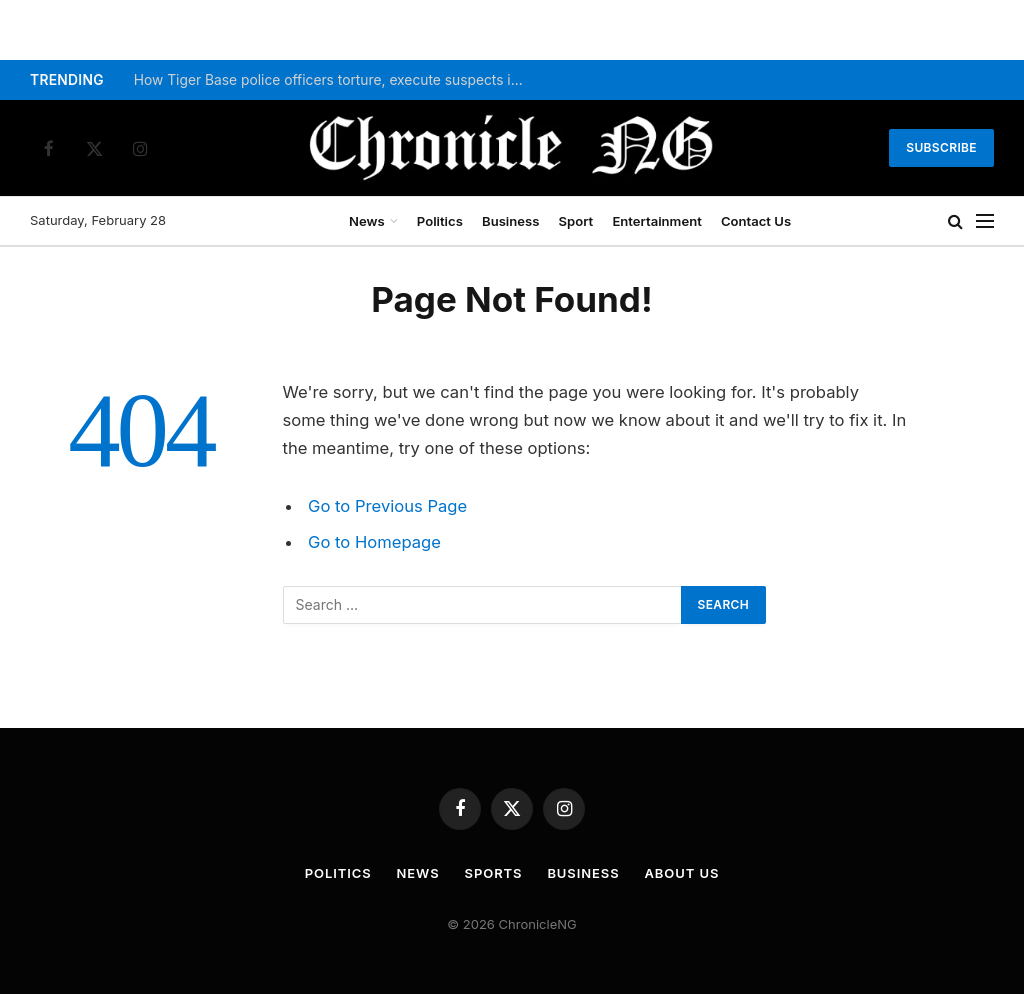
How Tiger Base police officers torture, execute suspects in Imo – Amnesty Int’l (334, 80)
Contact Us (756, 221)
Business (510, 221)
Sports (494, 873)
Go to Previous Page (387, 506)
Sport (576, 221)
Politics (440, 221)
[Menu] (985, 221)
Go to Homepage (374, 542)
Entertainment (656, 221)
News (367, 221)
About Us (682, 873)
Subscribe (941, 147)
